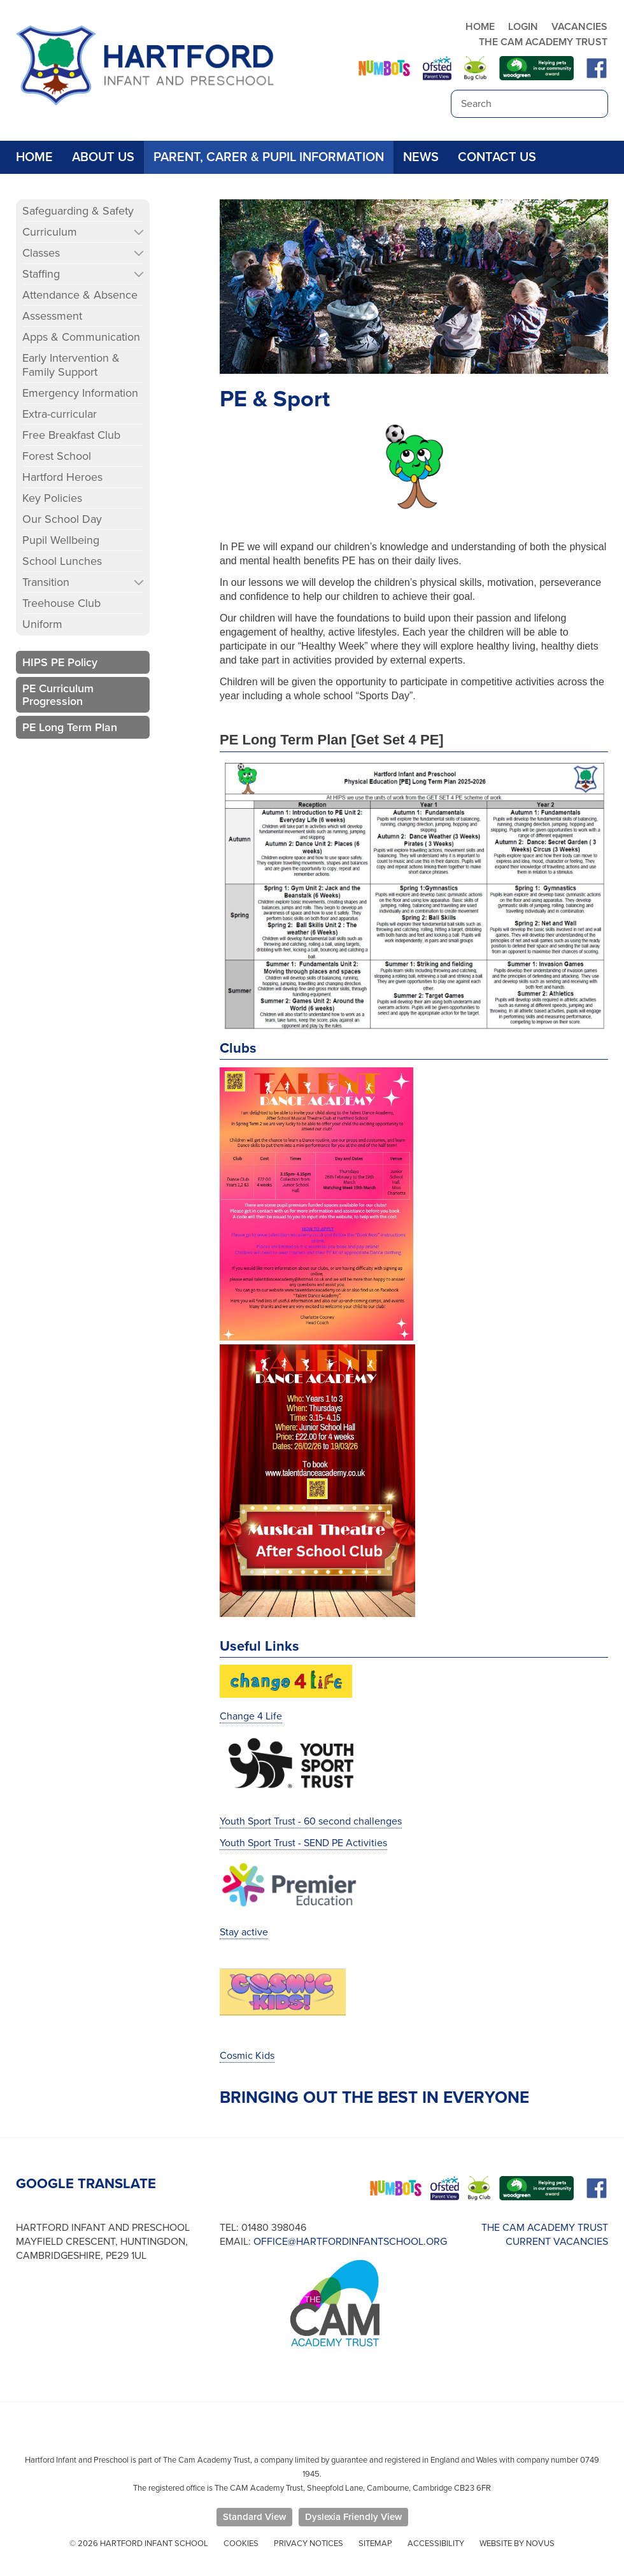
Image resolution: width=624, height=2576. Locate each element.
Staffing (41, 274)
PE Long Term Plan (69, 727)
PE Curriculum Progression (58, 694)
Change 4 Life (251, 1716)
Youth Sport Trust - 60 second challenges (311, 1821)
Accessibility (436, 2543)
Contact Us (497, 157)
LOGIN (523, 26)
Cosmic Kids (247, 2055)
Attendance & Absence (80, 295)
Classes (41, 253)
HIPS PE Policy (59, 662)
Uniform (42, 624)
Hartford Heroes (62, 477)
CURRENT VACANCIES (557, 2241)
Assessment (52, 316)
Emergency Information (80, 393)
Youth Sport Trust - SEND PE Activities (303, 1843)
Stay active (244, 1932)
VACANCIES (579, 26)
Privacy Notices (308, 2543)
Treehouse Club (61, 603)
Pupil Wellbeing (60, 540)
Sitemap (375, 2543)
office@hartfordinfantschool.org (350, 2241)
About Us (103, 157)
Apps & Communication (81, 337)
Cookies (241, 2543)
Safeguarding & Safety (78, 211)
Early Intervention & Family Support (71, 365)
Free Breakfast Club (71, 435)
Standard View (254, 2517)
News (421, 157)
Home (34, 157)
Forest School (56, 456)
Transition (45, 582)
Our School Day (62, 519)
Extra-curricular (59, 414)
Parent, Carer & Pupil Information (268, 157)
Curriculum (49, 232)
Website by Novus (517, 2543)
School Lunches (62, 561)
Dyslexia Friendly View (353, 2517)
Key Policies (52, 498)
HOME (480, 26)
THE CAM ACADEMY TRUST (543, 42)
